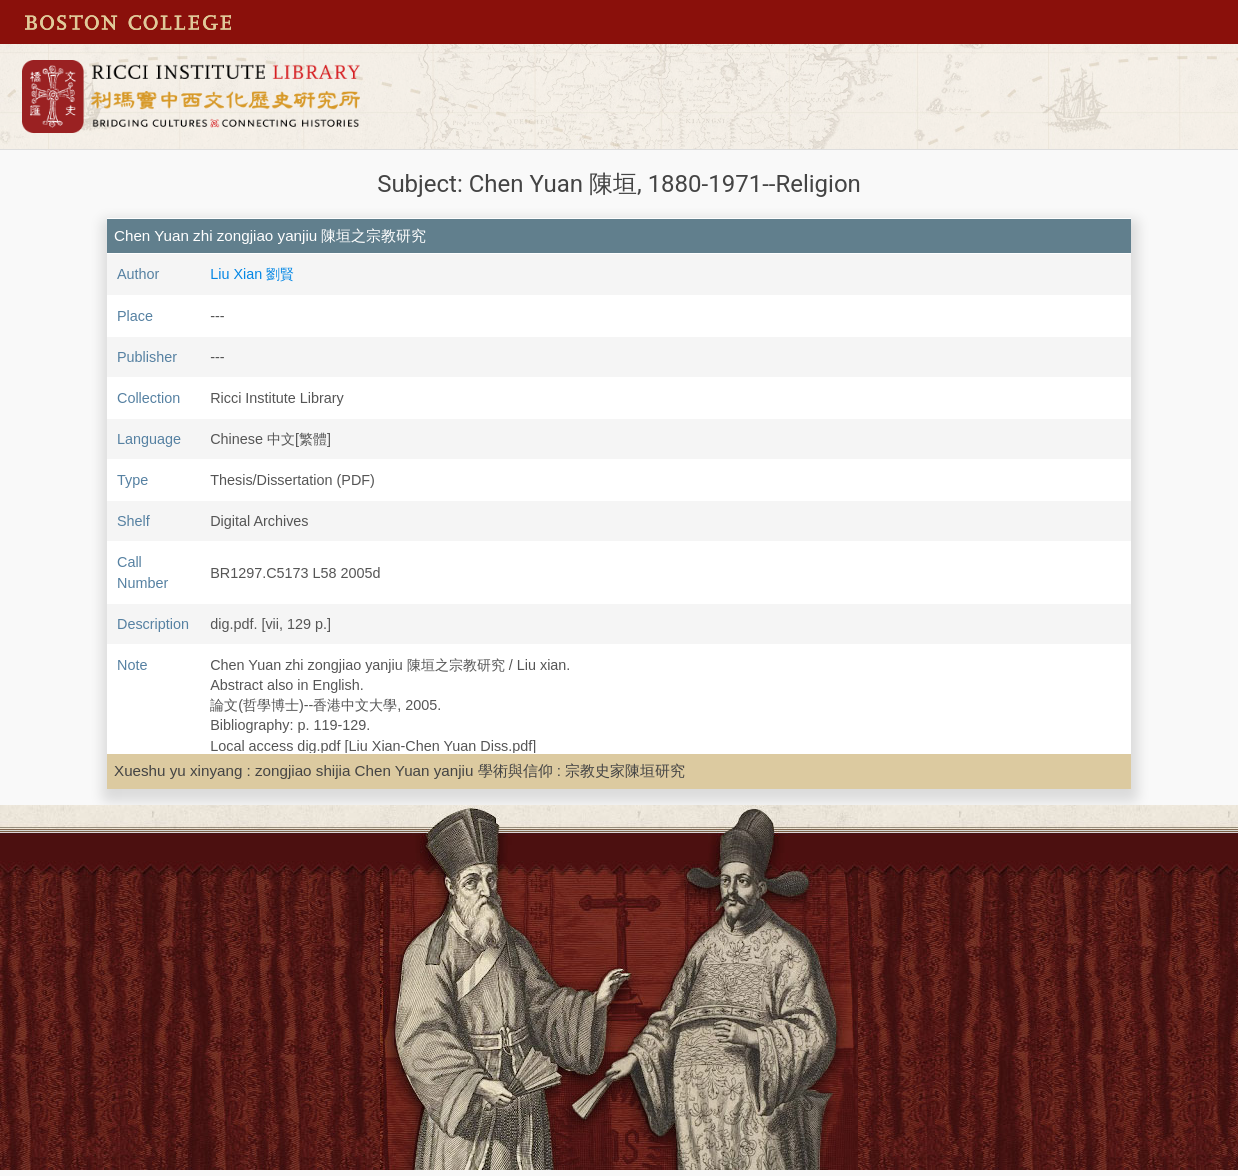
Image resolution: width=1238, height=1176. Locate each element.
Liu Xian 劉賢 (252, 274)
